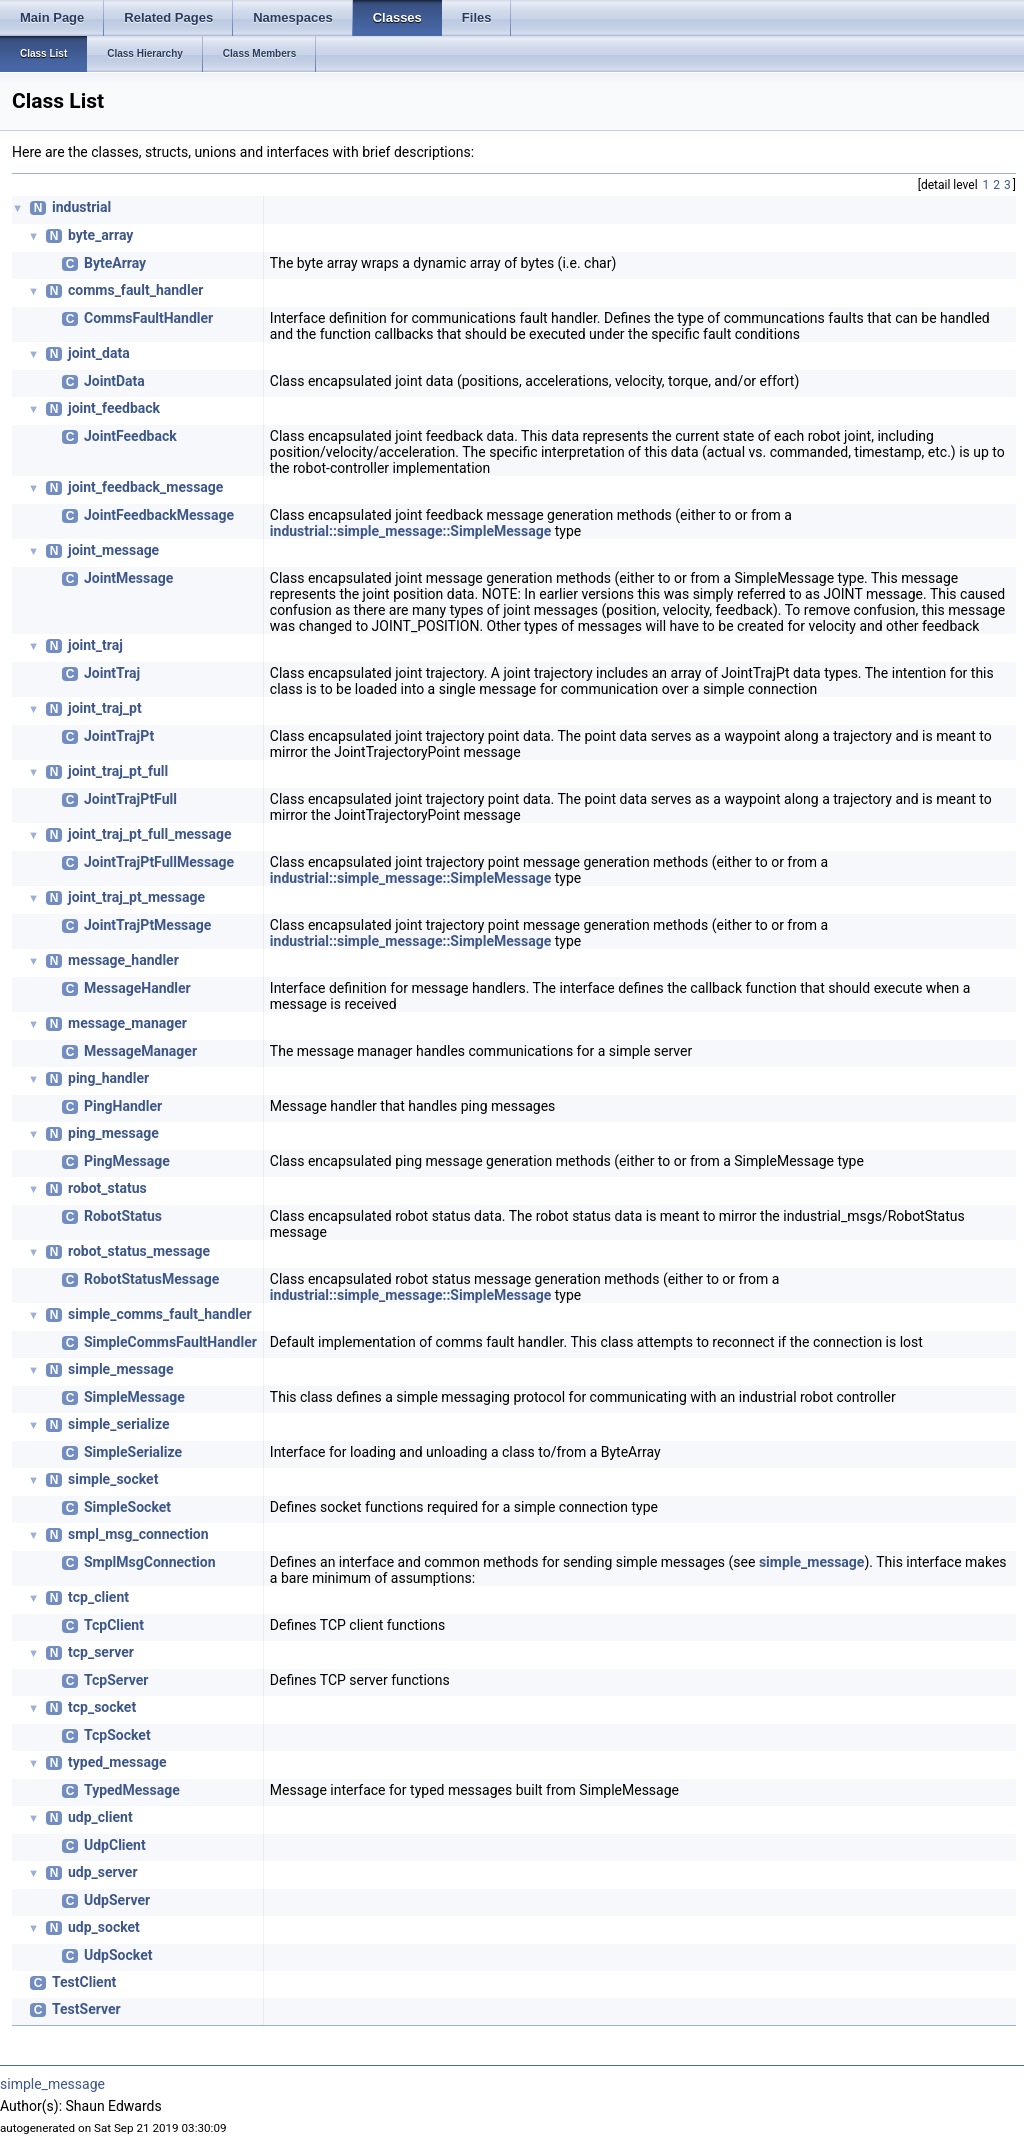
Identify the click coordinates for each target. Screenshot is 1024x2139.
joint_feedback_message (145, 487)
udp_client (100, 1817)
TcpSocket (117, 1735)
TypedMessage (132, 1790)
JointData (114, 381)
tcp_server (101, 1652)
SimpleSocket (127, 1507)
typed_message (117, 1762)
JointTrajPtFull (130, 799)
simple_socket (113, 1479)
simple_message (121, 1369)
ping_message (113, 1133)
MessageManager (140, 1051)
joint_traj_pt (105, 708)
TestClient (84, 1982)
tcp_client (98, 1597)
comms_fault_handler (135, 290)
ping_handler (108, 1078)
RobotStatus (123, 1216)
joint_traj (95, 645)
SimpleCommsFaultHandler (170, 1342)
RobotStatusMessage (151, 1279)
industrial (81, 207)
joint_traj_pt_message (136, 897)
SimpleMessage (134, 1397)
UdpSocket (118, 1955)
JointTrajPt (119, 736)
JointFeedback (130, 436)
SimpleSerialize (133, 1452)
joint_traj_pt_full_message (150, 834)
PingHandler (123, 1106)
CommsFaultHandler (148, 318)
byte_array (100, 235)
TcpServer (116, 1680)
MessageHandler (137, 988)
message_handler (123, 960)
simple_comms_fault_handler (160, 1314)
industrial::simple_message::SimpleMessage (410, 531)
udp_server (103, 1872)
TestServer (86, 2009)
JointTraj (112, 673)
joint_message (113, 550)
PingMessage (127, 1161)
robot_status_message (139, 1251)
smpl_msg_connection (138, 1534)
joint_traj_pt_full (118, 771)
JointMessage (128, 578)
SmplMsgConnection (150, 1562)
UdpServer (117, 1900)
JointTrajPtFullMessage (159, 862)
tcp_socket (102, 1707)
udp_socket (104, 1927)
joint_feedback (114, 408)
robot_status (107, 1188)
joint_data (99, 353)
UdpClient (115, 1845)
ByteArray (115, 263)
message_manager (127, 1023)
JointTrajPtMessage (147, 925)
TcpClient (114, 1625)
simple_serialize (118, 1424)
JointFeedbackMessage (159, 515)
